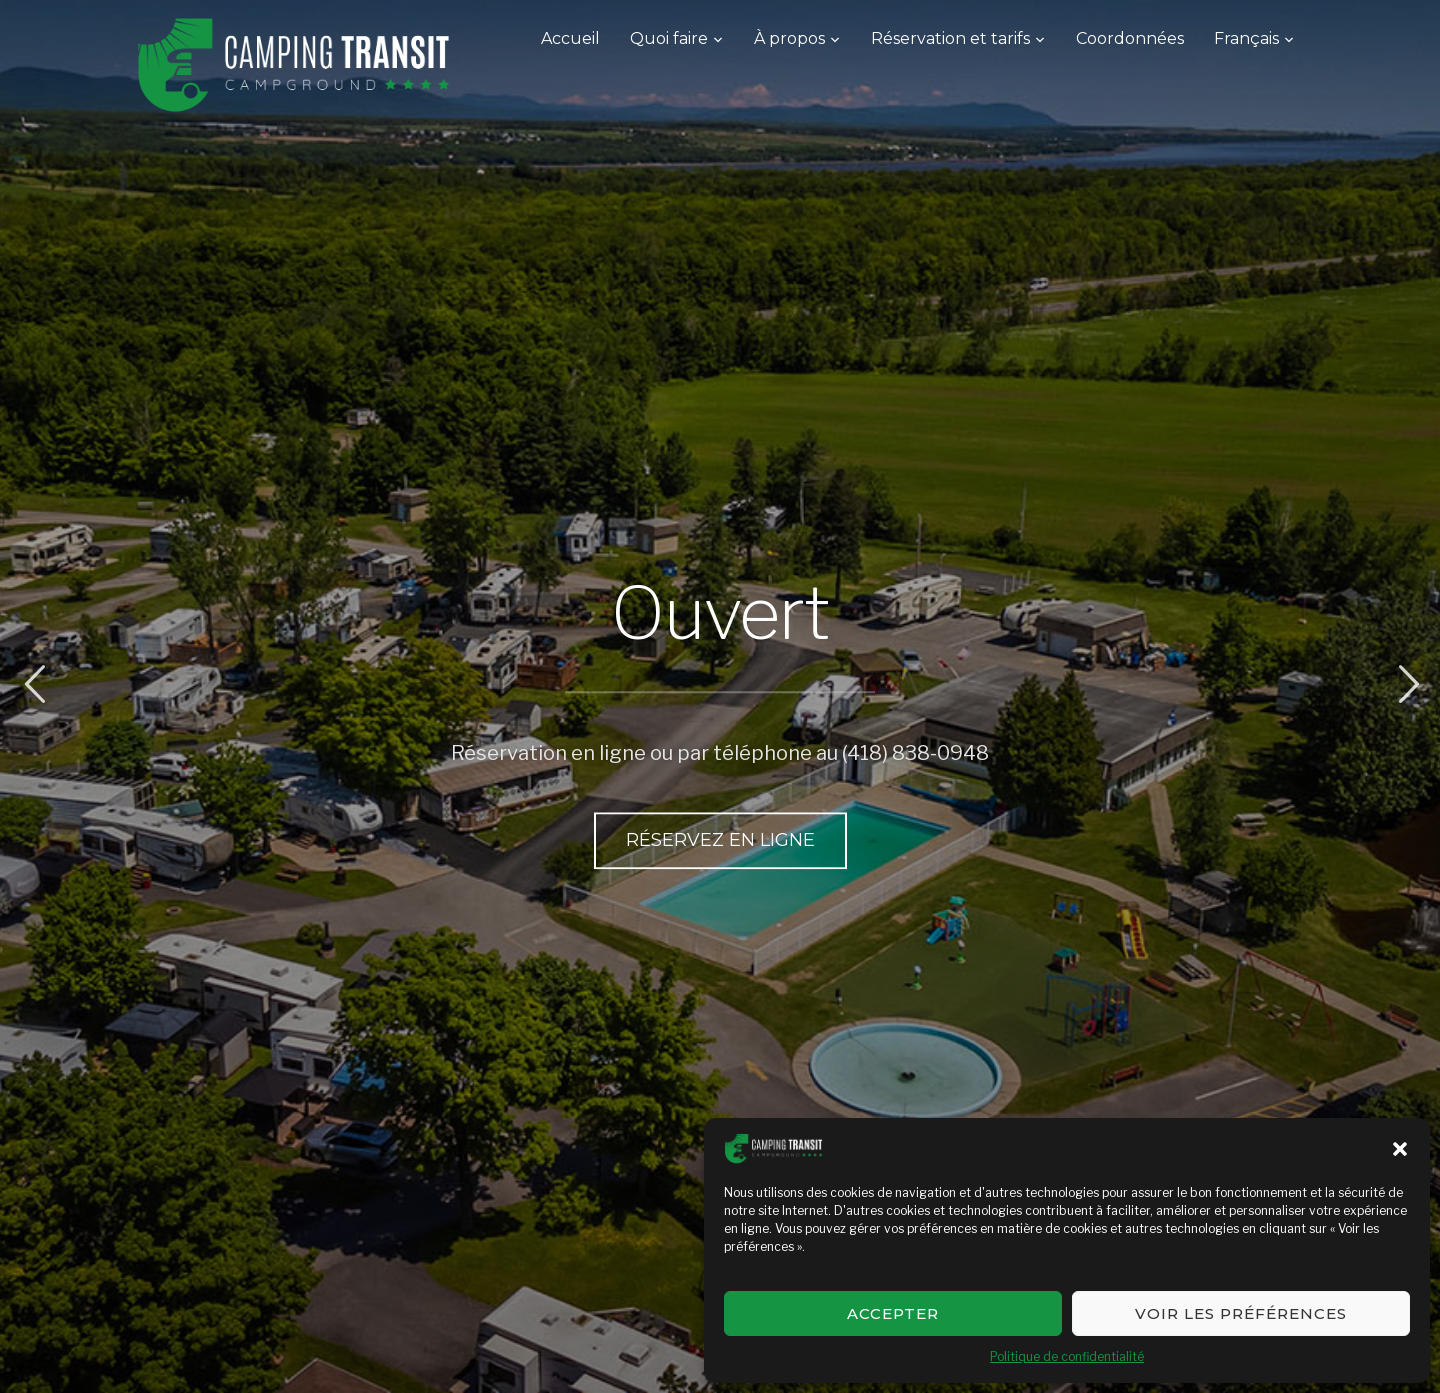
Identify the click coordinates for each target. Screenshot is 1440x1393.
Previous (34, 684)
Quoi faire (669, 38)
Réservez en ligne (720, 839)
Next (1406, 684)
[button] (1400, 1149)
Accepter (893, 1313)
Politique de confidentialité (1067, 1356)
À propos (789, 38)
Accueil (570, 38)
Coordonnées (1130, 38)
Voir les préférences (1241, 1313)
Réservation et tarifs (950, 38)
